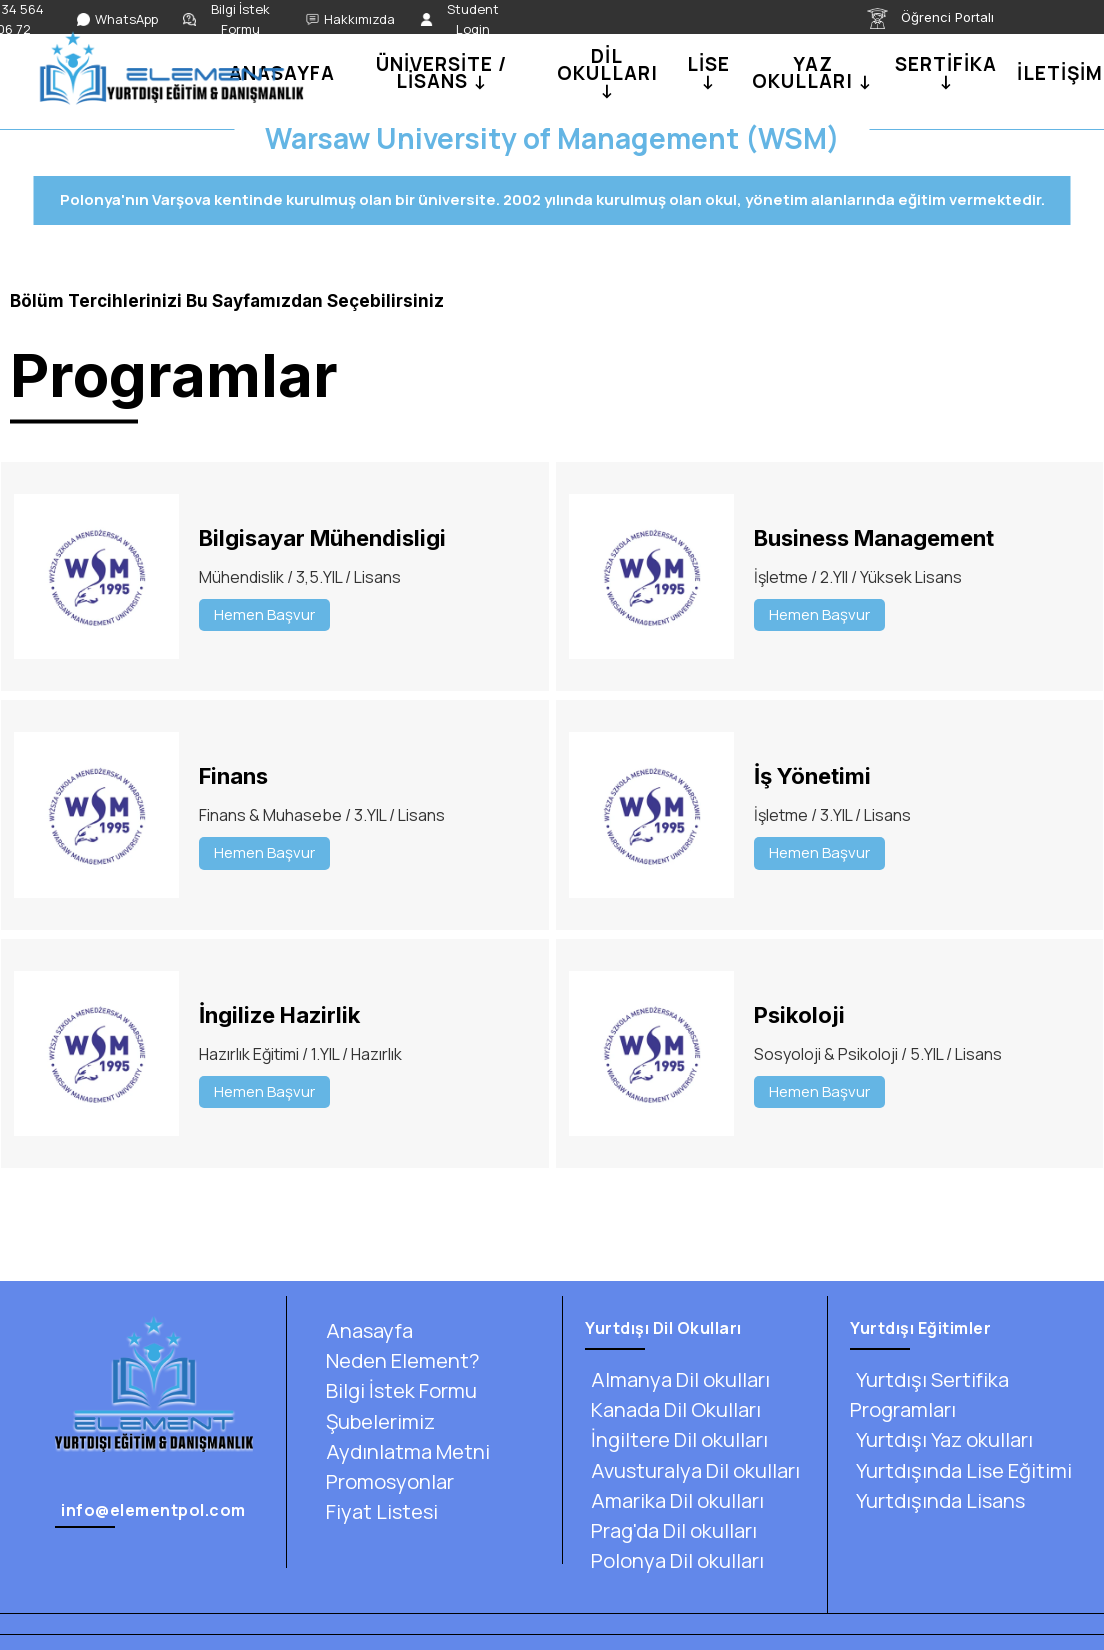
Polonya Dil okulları (674, 1560)
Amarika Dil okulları (674, 1500)
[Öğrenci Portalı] (942, 18)
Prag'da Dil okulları (671, 1530)
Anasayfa (366, 1330)
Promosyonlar (387, 1481)
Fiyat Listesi (379, 1511)
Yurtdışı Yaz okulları (941, 1439)
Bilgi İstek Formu (398, 1390)
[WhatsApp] (117, 20)
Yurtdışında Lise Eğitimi (961, 1470)
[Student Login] (464, 19)
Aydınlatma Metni (405, 1451)
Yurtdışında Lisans (937, 1500)
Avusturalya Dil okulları (692, 1470)
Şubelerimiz (377, 1421)
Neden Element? (400, 1360)
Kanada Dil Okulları (673, 1409)
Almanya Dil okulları (677, 1379)
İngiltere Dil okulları (676, 1439)
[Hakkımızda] (350, 20)
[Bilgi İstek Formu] (232, 19)
